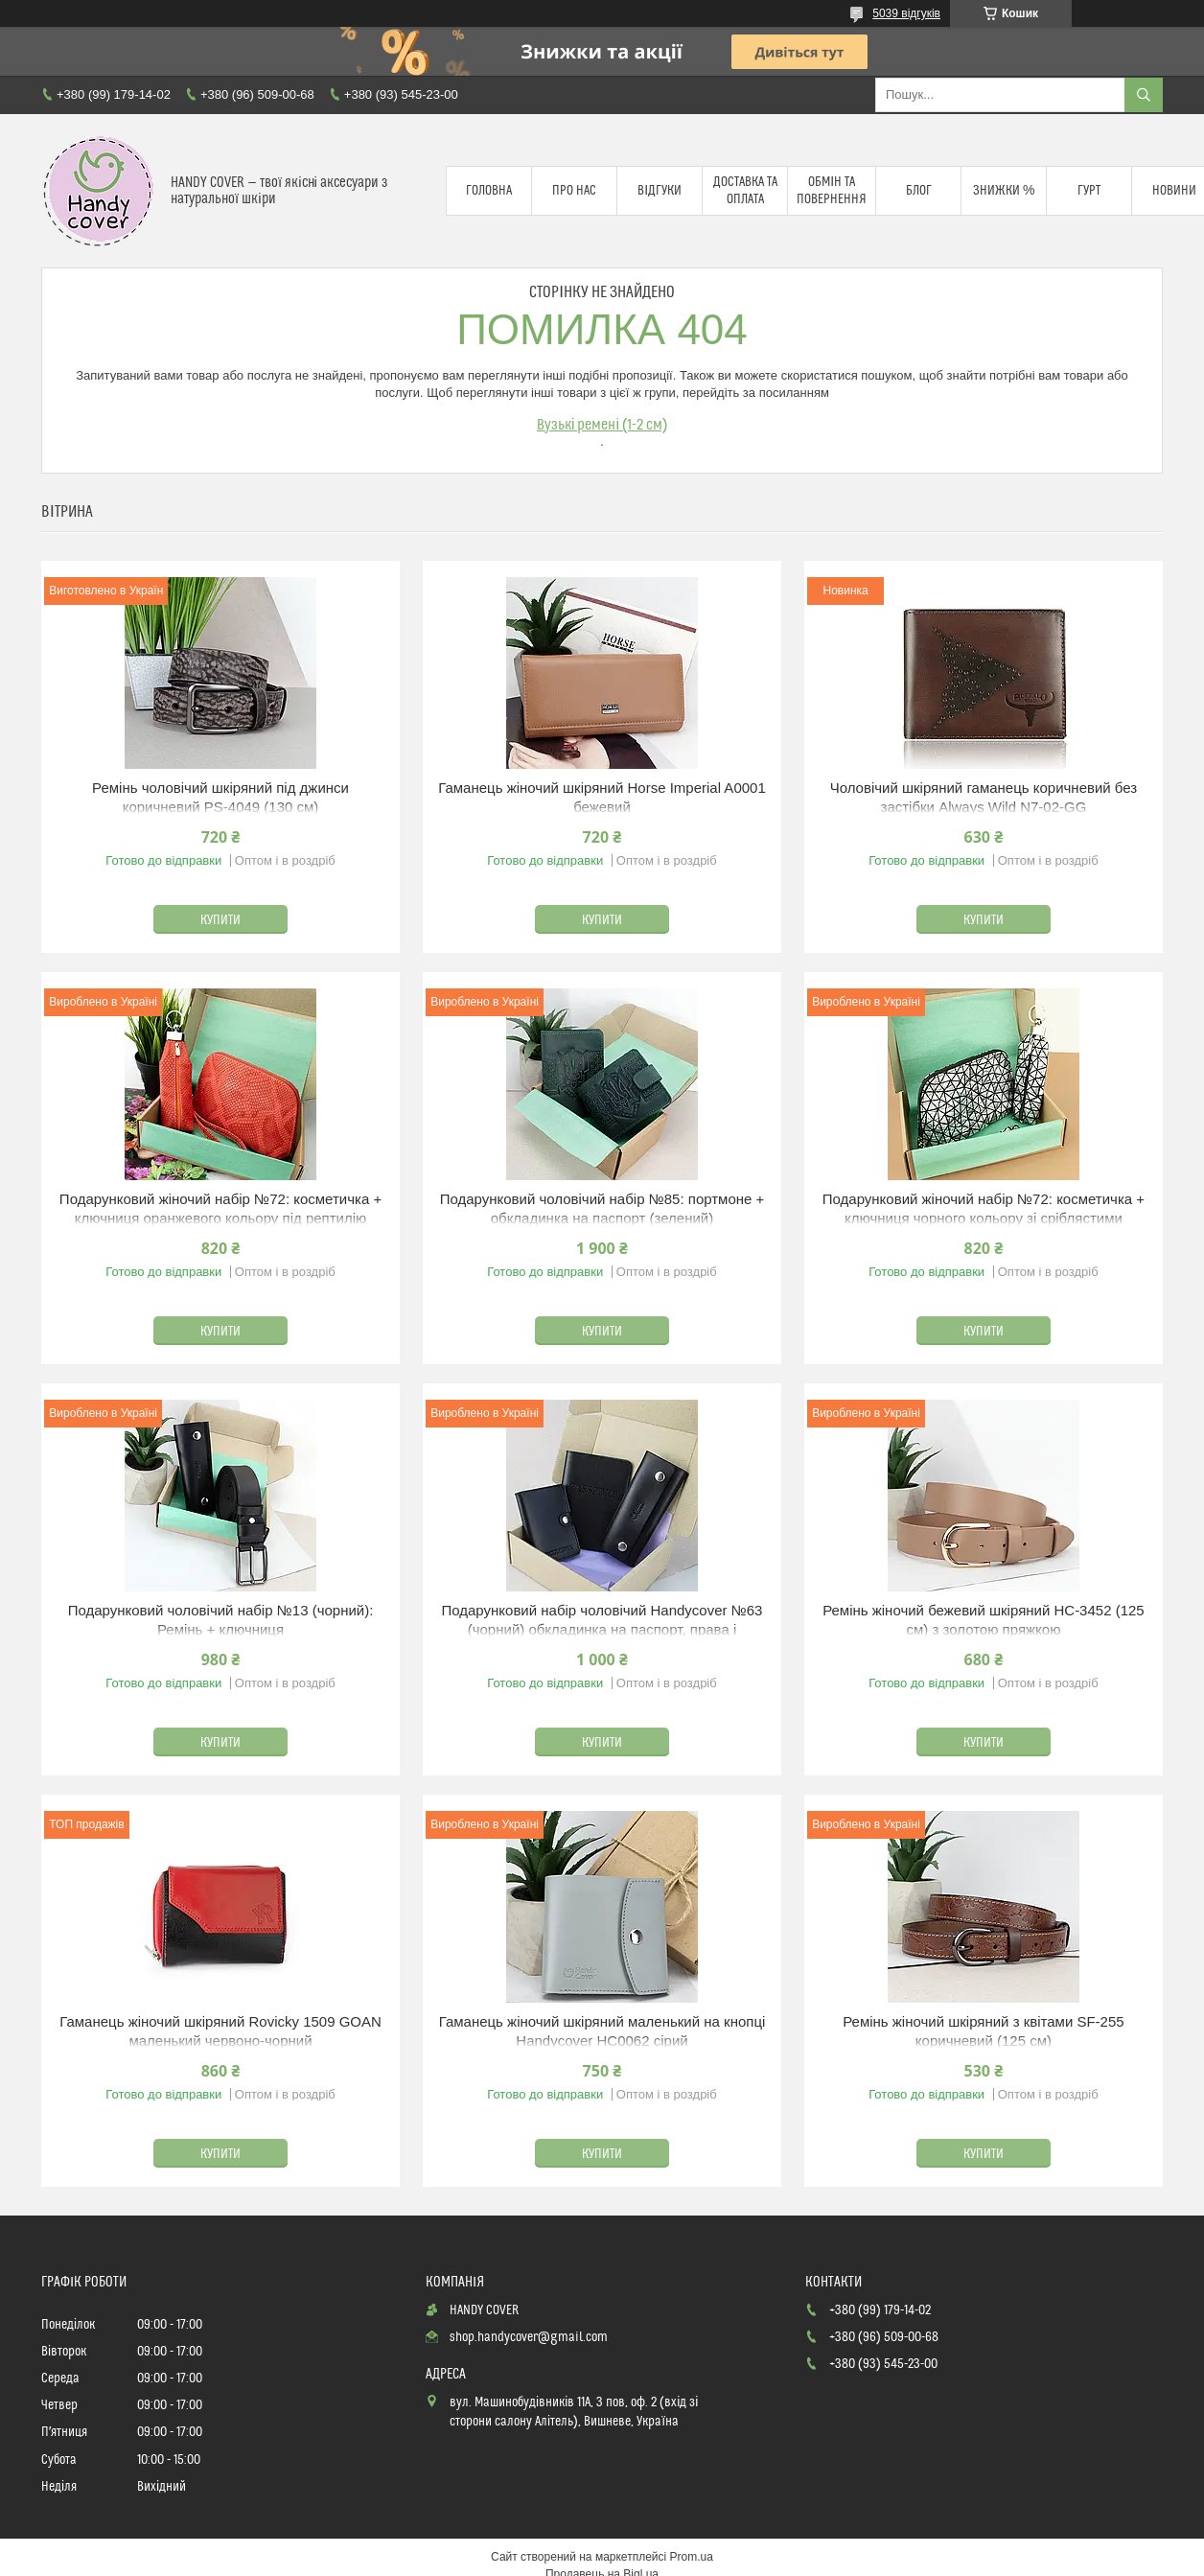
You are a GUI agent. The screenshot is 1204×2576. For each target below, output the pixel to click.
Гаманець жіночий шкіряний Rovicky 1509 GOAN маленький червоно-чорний (220, 2031)
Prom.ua (691, 2557)
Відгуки (659, 190)
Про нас (574, 190)
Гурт (1088, 190)
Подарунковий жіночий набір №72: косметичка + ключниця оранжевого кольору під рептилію (220, 1208)
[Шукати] (1143, 95)
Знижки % (1003, 190)
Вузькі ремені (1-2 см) (602, 424)
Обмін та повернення (832, 190)
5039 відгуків (906, 13)
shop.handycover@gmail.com (529, 2337)
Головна (489, 190)
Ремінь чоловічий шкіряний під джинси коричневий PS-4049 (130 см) (220, 797)
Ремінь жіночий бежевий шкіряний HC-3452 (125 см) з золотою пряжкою (983, 1619)
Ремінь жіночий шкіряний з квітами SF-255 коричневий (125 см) (983, 2031)
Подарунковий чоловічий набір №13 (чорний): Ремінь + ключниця (221, 1619)
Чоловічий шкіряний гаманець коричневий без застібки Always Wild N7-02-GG (984, 797)
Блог (919, 190)
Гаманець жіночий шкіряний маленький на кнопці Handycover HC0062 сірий (602, 2031)
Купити (220, 920)
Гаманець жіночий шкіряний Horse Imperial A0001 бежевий (602, 797)
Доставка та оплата (745, 190)
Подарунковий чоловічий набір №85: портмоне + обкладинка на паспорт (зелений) (602, 1208)
